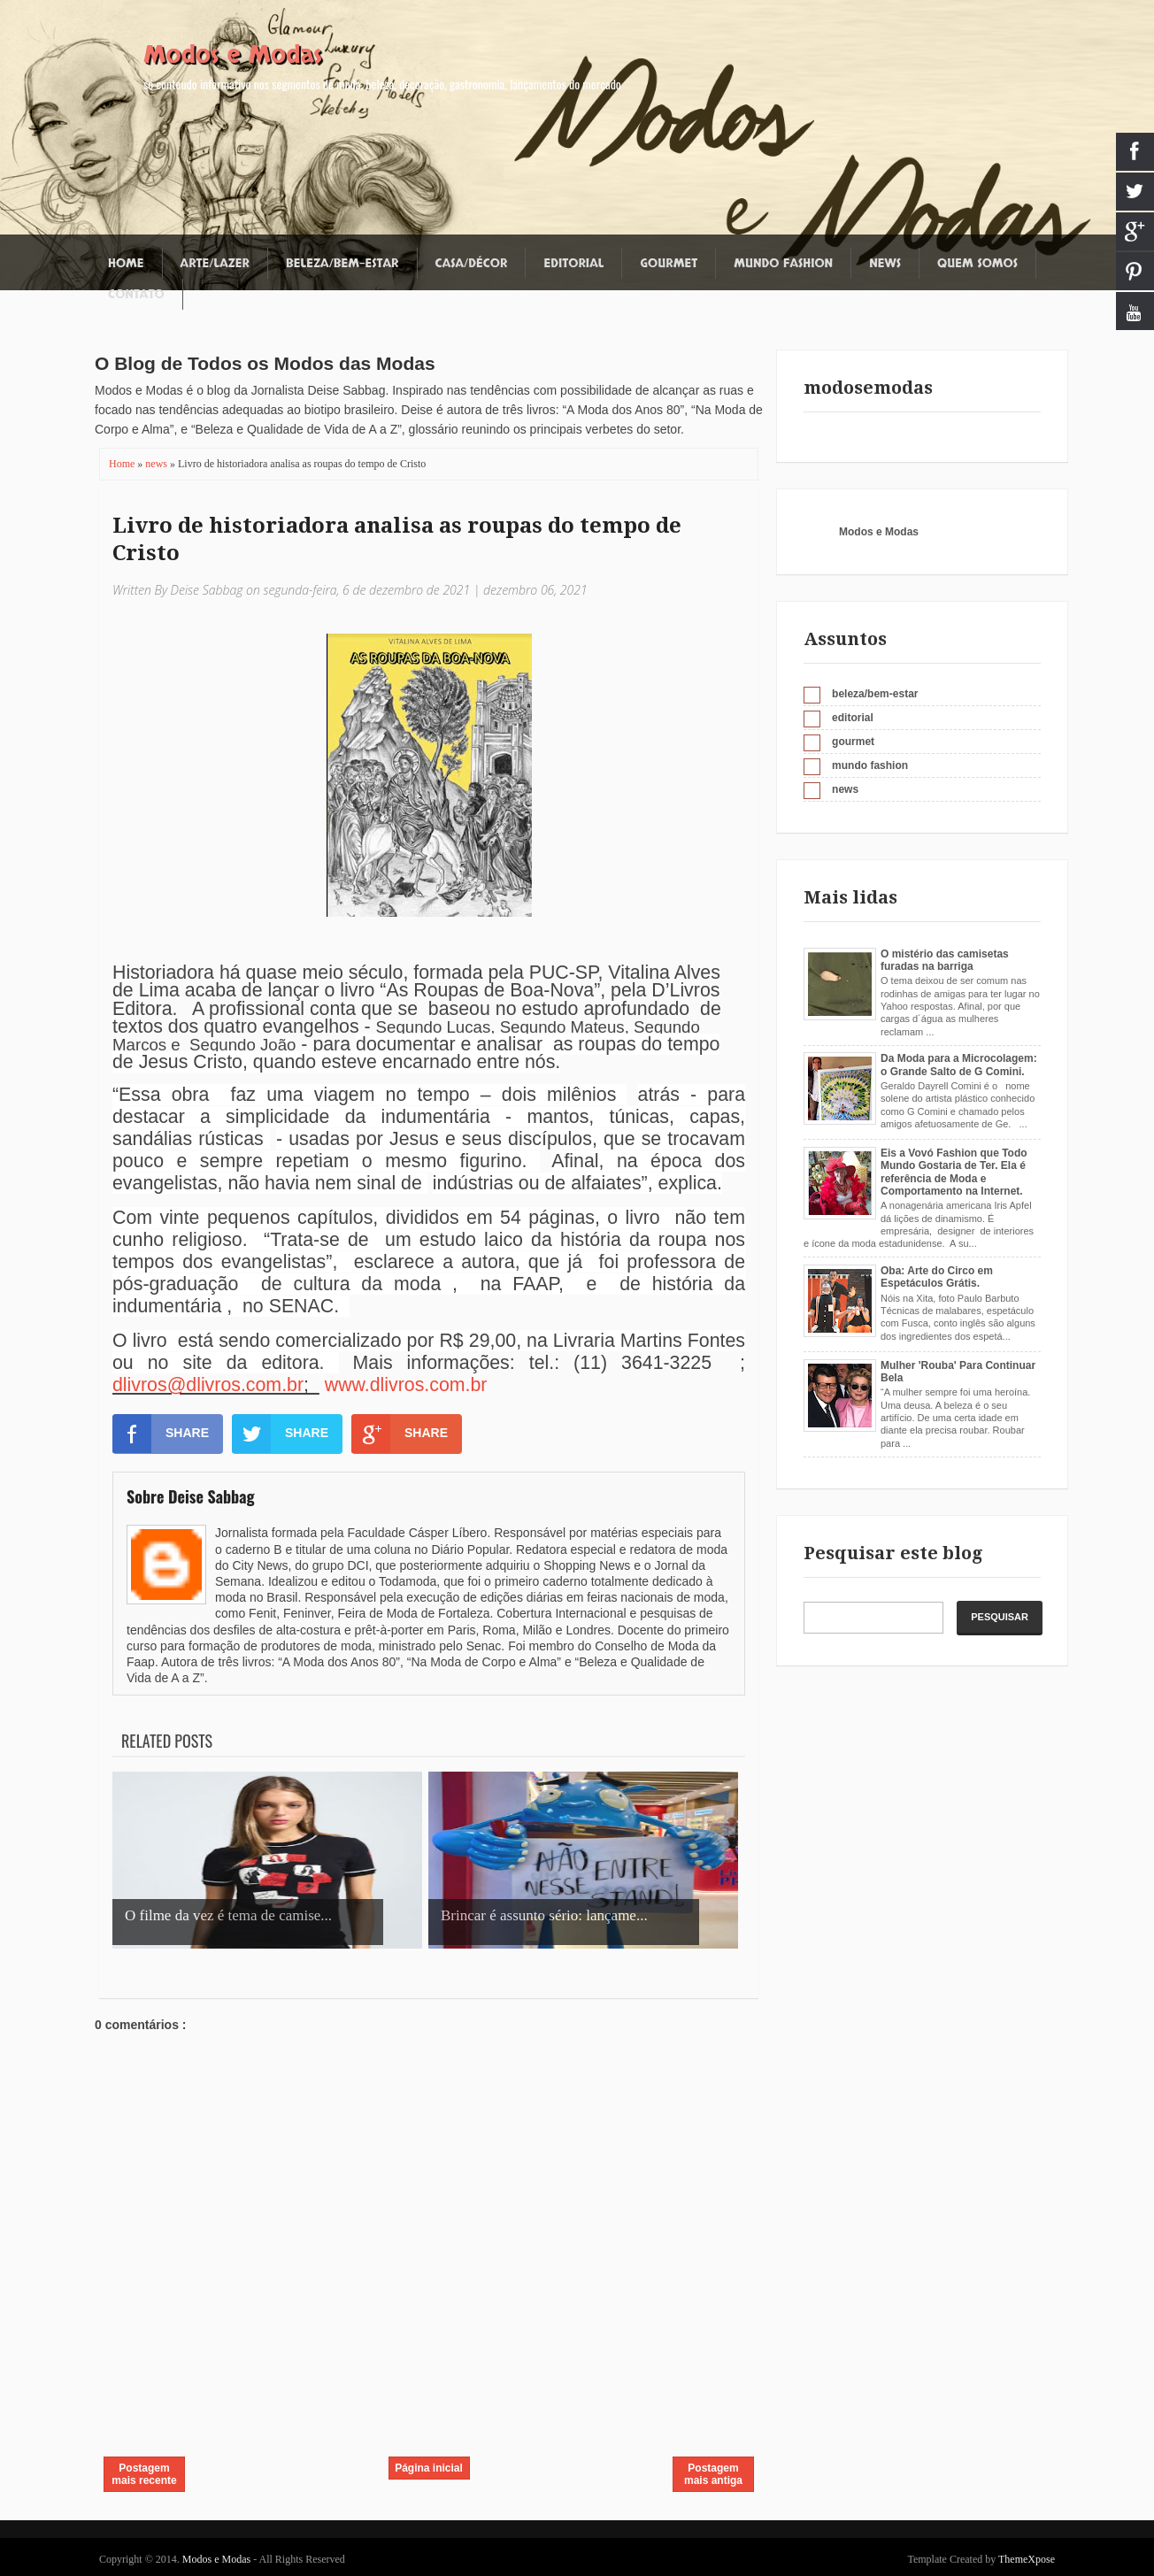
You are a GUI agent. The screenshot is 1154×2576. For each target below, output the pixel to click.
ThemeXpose (1026, 2559)
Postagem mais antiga (713, 2474)
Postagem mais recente (144, 2474)
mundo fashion (870, 765)
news (157, 464)
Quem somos (977, 263)
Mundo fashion (783, 263)
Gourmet (668, 263)
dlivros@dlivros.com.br (208, 1385)
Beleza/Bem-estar (342, 263)
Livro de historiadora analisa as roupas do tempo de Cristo (396, 539)
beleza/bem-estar (875, 694)
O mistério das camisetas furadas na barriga (945, 960)
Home (126, 263)
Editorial (573, 263)
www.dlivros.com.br (406, 1385)
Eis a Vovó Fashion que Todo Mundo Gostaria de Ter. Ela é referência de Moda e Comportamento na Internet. (954, 1172)
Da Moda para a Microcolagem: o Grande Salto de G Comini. (959, 1064)
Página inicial (429, 2468)
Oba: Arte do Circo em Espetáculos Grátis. (937, 1277)
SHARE (160, 1433)
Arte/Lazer (215, 263)
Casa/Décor (471, 263)
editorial (852, 717)
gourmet (853, 741)
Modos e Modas (232, 55)
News (885, 263)
